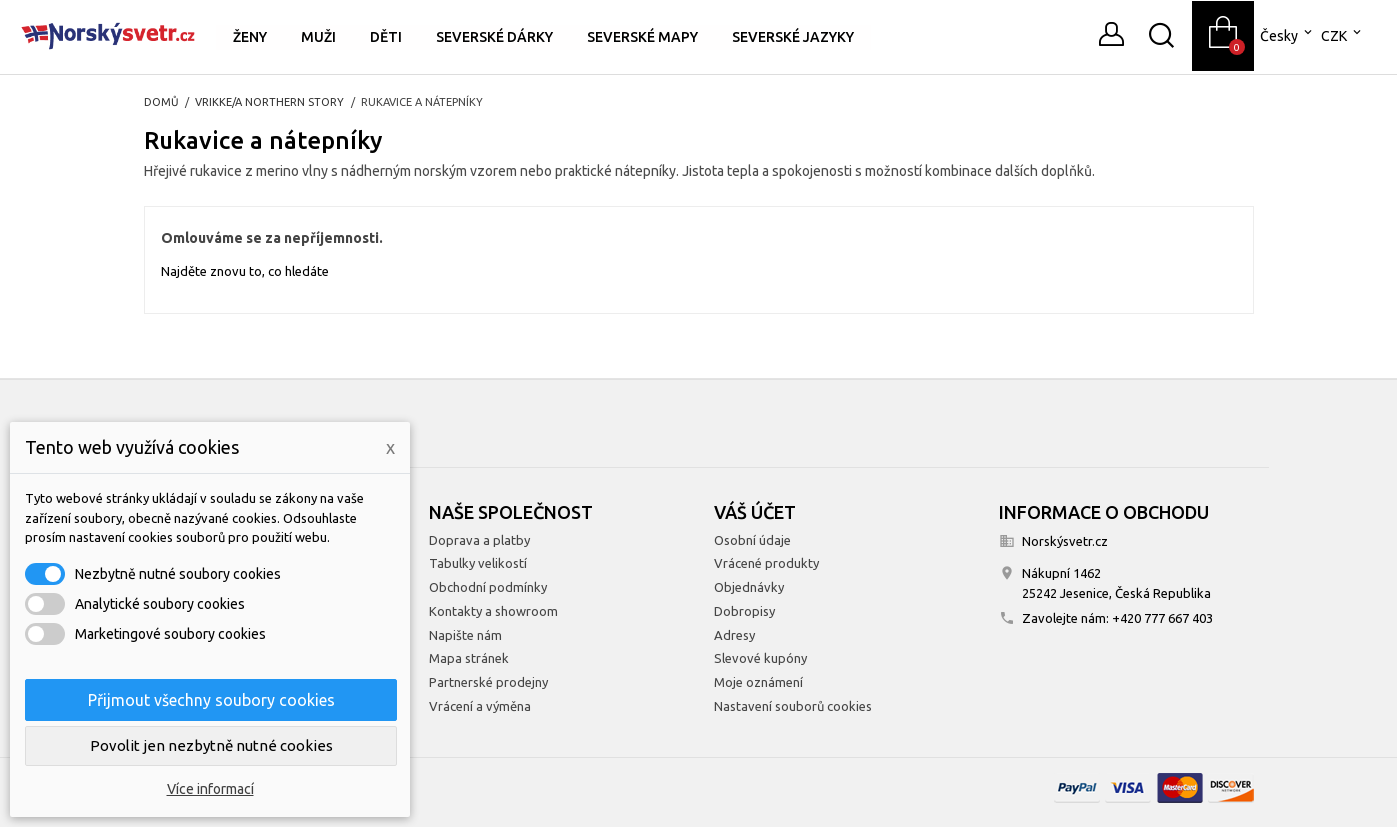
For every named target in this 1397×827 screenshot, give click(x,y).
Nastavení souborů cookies (793, 706)
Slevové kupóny (760, 658)
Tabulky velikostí (478, 563)
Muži (318, 37)
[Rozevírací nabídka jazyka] (1287, 36)
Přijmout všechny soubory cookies (211, 700)
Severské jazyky (793, 37)
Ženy (250, 37)
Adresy (734, 635)
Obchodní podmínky (488, 587)
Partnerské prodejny (488, 682)
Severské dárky (494, 37)
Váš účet (755, 512)
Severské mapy (642, 37)
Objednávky (749, 587)
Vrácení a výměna (480, 706)
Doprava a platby (479, 540)
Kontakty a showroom (493, 611)
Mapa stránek (469, 658)
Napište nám (465, 635)
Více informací (210, 789)
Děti (386, 37)
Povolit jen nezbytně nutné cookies (211, 745)
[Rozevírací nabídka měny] (1342, 36)
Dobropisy (744, 611)
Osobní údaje (752, 540)
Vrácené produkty (766, 563)
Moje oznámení (758, 682)
